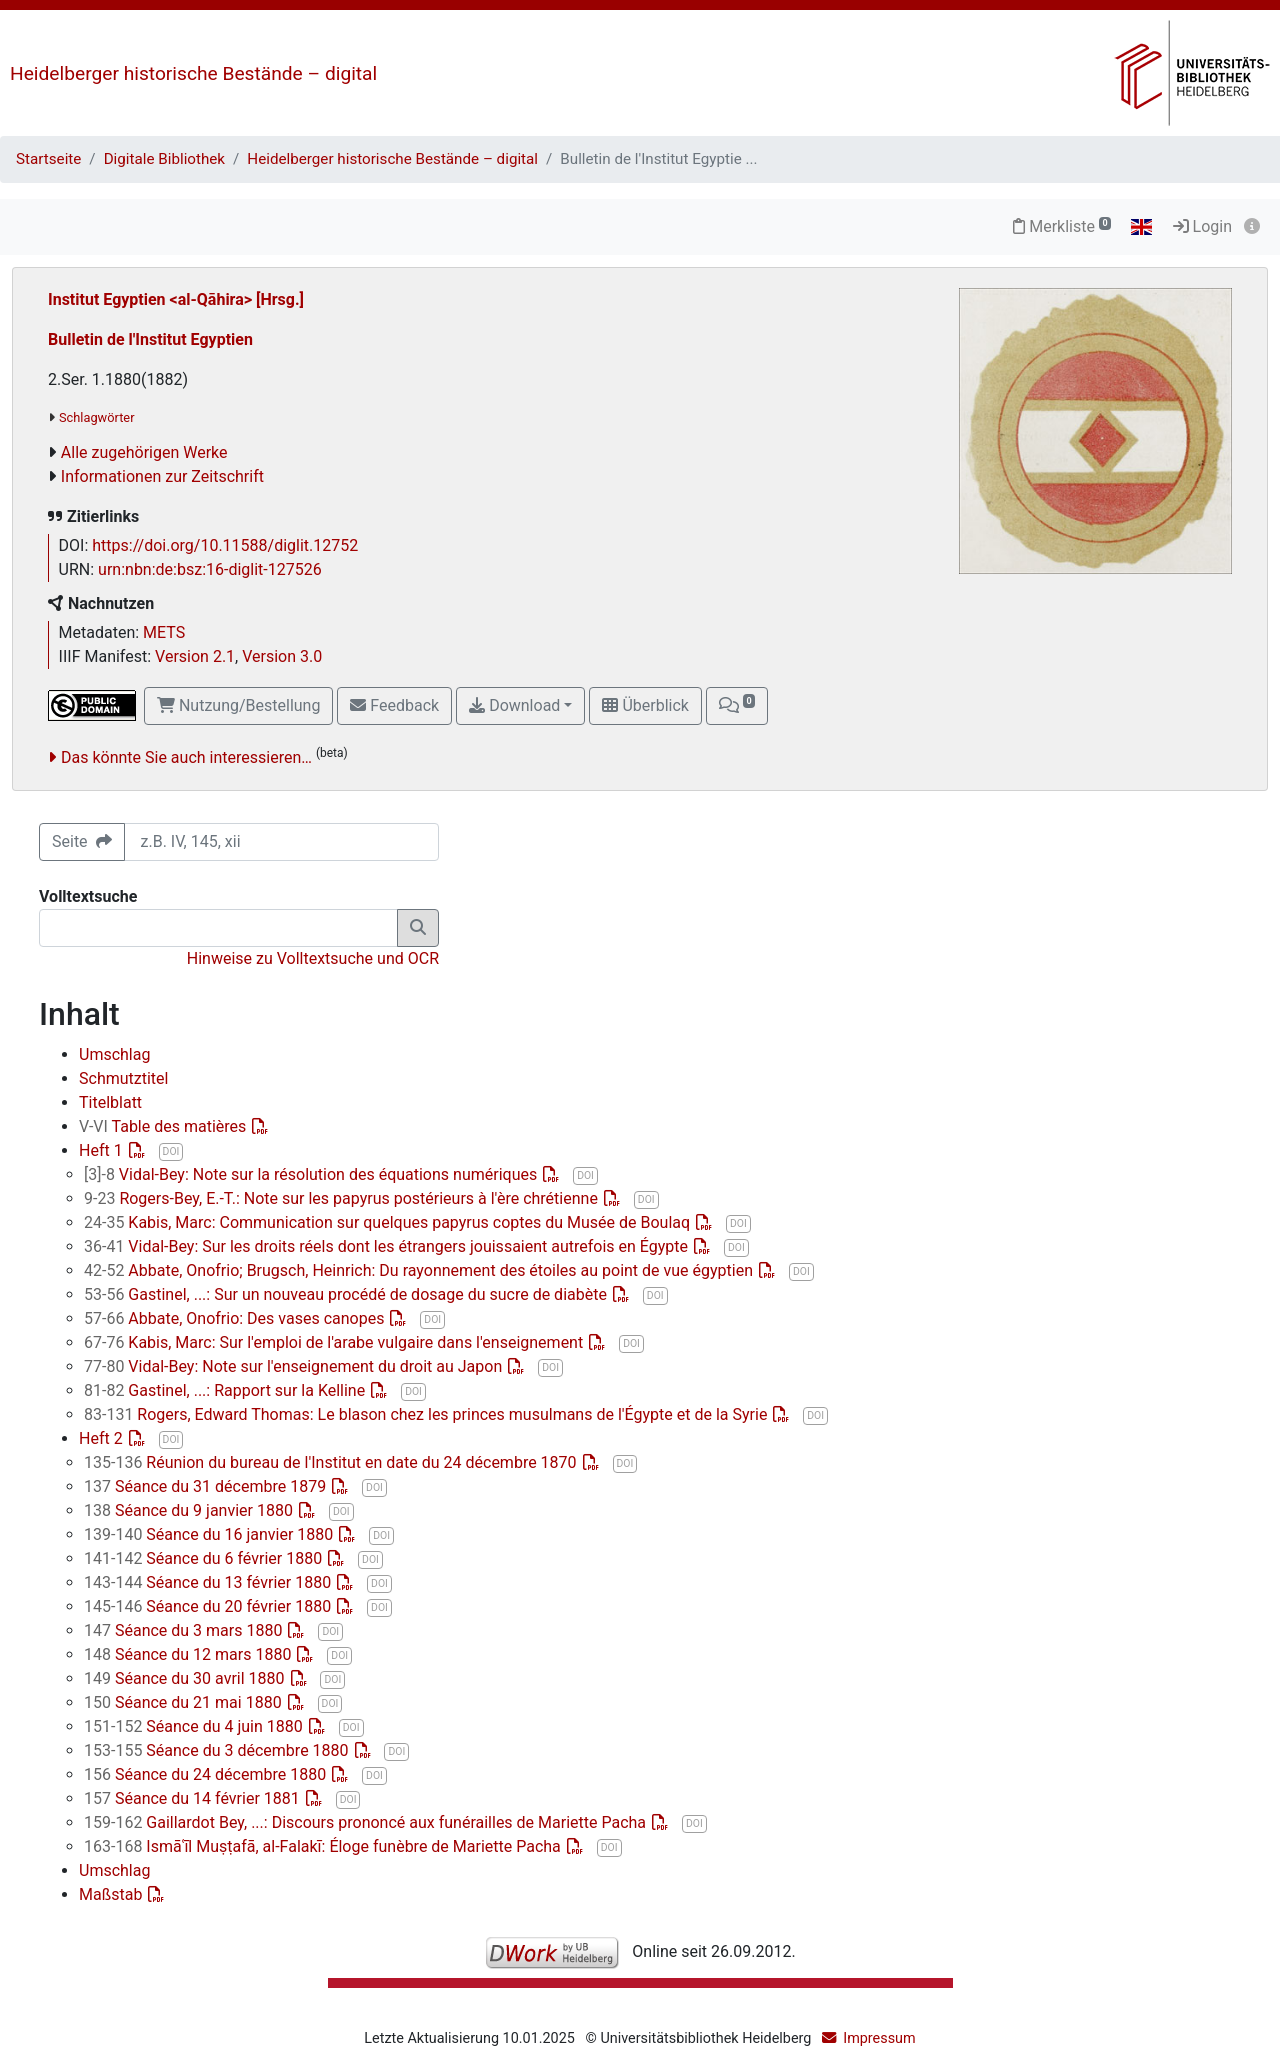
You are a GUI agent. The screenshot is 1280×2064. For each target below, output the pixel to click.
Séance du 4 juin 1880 (195, 1726)
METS (164, 632)
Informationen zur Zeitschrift (162, 476)
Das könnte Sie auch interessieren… (186, 757)
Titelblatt (110, 1102)
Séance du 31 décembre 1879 (207, 1486)
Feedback (394, 705)
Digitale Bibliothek (164, 159)
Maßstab (112, 1894)
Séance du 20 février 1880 (209, 1606)
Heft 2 (103, 1438)
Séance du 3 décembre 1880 (218, 1750)
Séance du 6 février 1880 (205, 1558)
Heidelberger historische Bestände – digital (193, 73)
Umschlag (114, 1054)
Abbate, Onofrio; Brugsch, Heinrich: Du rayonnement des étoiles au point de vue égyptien (420, 1270)
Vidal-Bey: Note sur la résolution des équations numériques (312, 1174)
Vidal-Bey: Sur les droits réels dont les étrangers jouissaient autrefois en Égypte (388, 1246)
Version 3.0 (282, 656)
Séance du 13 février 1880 (209, 1582)
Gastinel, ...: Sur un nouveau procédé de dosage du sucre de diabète (347, 1294)
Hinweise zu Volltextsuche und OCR (313, 958)
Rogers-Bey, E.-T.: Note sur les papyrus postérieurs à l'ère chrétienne (343, 1198)
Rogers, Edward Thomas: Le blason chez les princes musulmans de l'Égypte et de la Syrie (427, 1414)
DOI (171, 1151)
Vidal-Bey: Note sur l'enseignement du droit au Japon (295, 1366)
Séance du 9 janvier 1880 (190, 1510)
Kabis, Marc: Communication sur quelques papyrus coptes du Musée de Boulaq (389, 1222)
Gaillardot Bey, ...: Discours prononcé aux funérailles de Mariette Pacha (367, 1822)
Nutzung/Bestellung (238, 705)
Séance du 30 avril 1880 (186, 1678)
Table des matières (164, 1126)
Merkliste (1062, 226)
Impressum (879, 2038)
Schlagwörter (96, 417)
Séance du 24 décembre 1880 (207, 1774)
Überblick (645, 705)
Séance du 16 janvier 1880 (210, 1534)
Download (514, 705)
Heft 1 (103, 1150)
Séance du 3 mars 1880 (185, 1630)
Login (1202, 226)
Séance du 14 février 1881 (194, 1798)
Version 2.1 (195, 656)
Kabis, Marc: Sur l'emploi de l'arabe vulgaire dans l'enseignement (335, 1342)
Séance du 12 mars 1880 (189, 1654)
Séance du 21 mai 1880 (185, 1702)
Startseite (48, 159)
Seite (82, 841)
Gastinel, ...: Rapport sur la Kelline (226, 1390)
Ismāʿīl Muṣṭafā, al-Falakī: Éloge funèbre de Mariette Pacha (324, 1846)
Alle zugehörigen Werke (144, 452)
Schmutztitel (123, 1078)
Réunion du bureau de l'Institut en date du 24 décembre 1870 (332, 1462)
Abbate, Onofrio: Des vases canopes (236, 1318)
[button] (737, 706)
